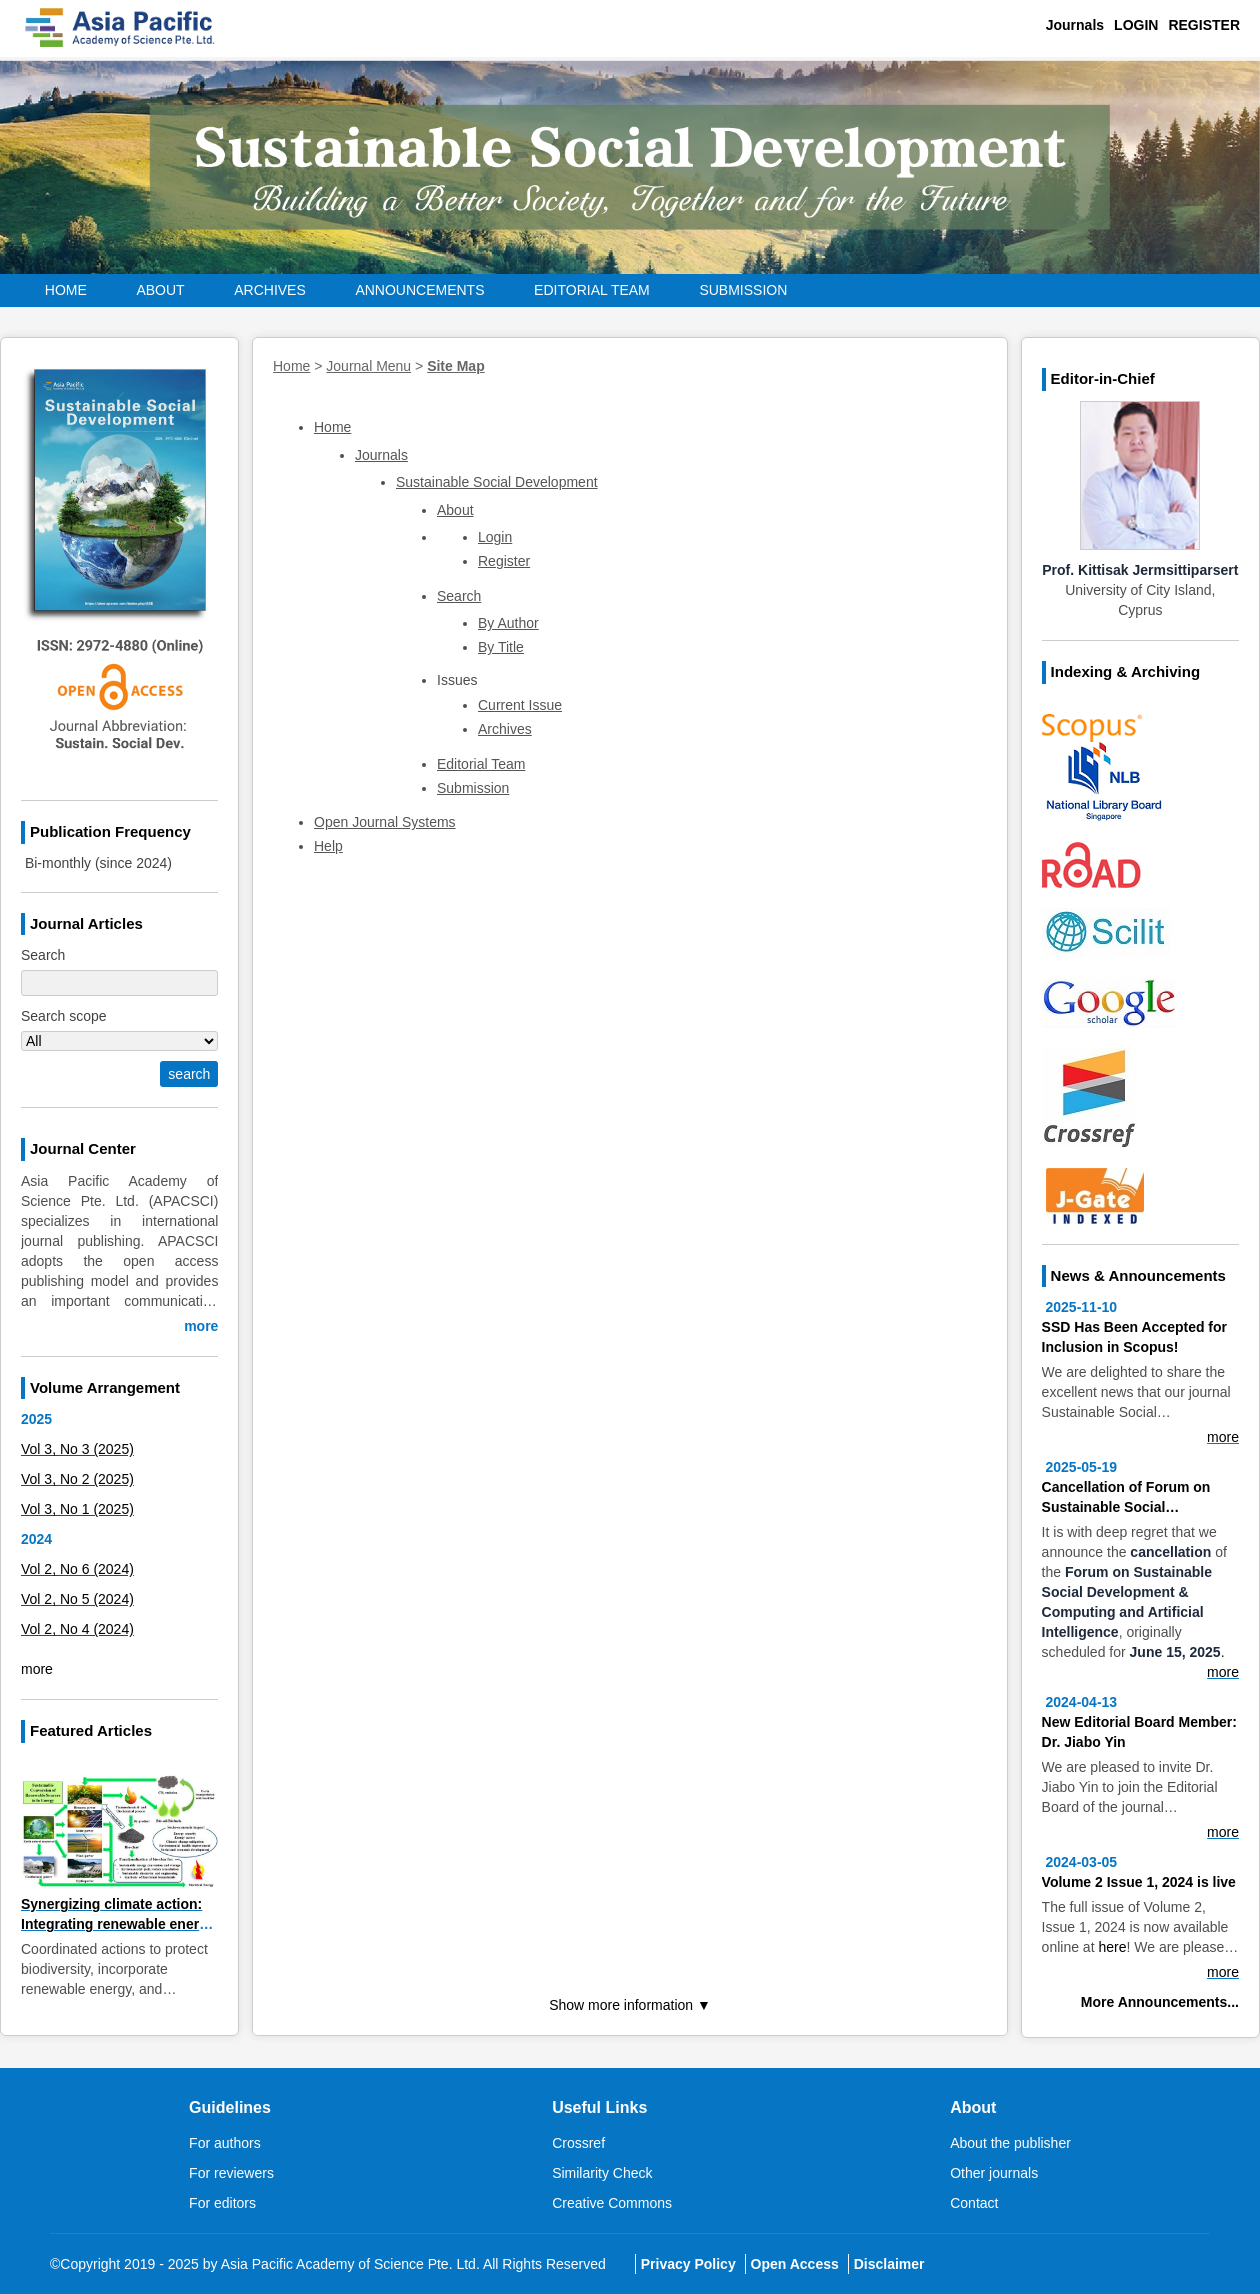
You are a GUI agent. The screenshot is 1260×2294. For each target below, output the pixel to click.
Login (1136, 25)
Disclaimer (889, 2264)
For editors (222, 2203)
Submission (743, 290)
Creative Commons (612, 2203)
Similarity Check (602, 2173)
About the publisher (1010, 2143)
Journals (1075, 25)
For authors (225, 2143)
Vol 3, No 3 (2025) (77, 1449)
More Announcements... (1160, 2002)
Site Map (456, 366)
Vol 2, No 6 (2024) (77, 1569)
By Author (508, 623)
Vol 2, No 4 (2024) (77, 1629)
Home (66, 290)
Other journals (994, 2173)
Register (1204, 25)
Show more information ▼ (630, 2005)
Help (328, 846)
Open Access (795, 2264)
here (1112, 1947)
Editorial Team (592, 290)
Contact (974, 2203)
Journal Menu (368, 366)
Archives (270, 290)
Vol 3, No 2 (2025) (77, 1479)
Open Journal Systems (385, 822)
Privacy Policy (688, 2264)
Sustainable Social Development (497, 482)
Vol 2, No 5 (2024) (77, 1599)
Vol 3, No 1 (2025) (77, 1509)
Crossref (578, 2143)
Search (459, 596)
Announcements (419, 290)
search (189, 1074)
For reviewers (231, 2173)
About (455, 510)
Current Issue (520, 705)
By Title (501, 647)
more (201, 1326)
